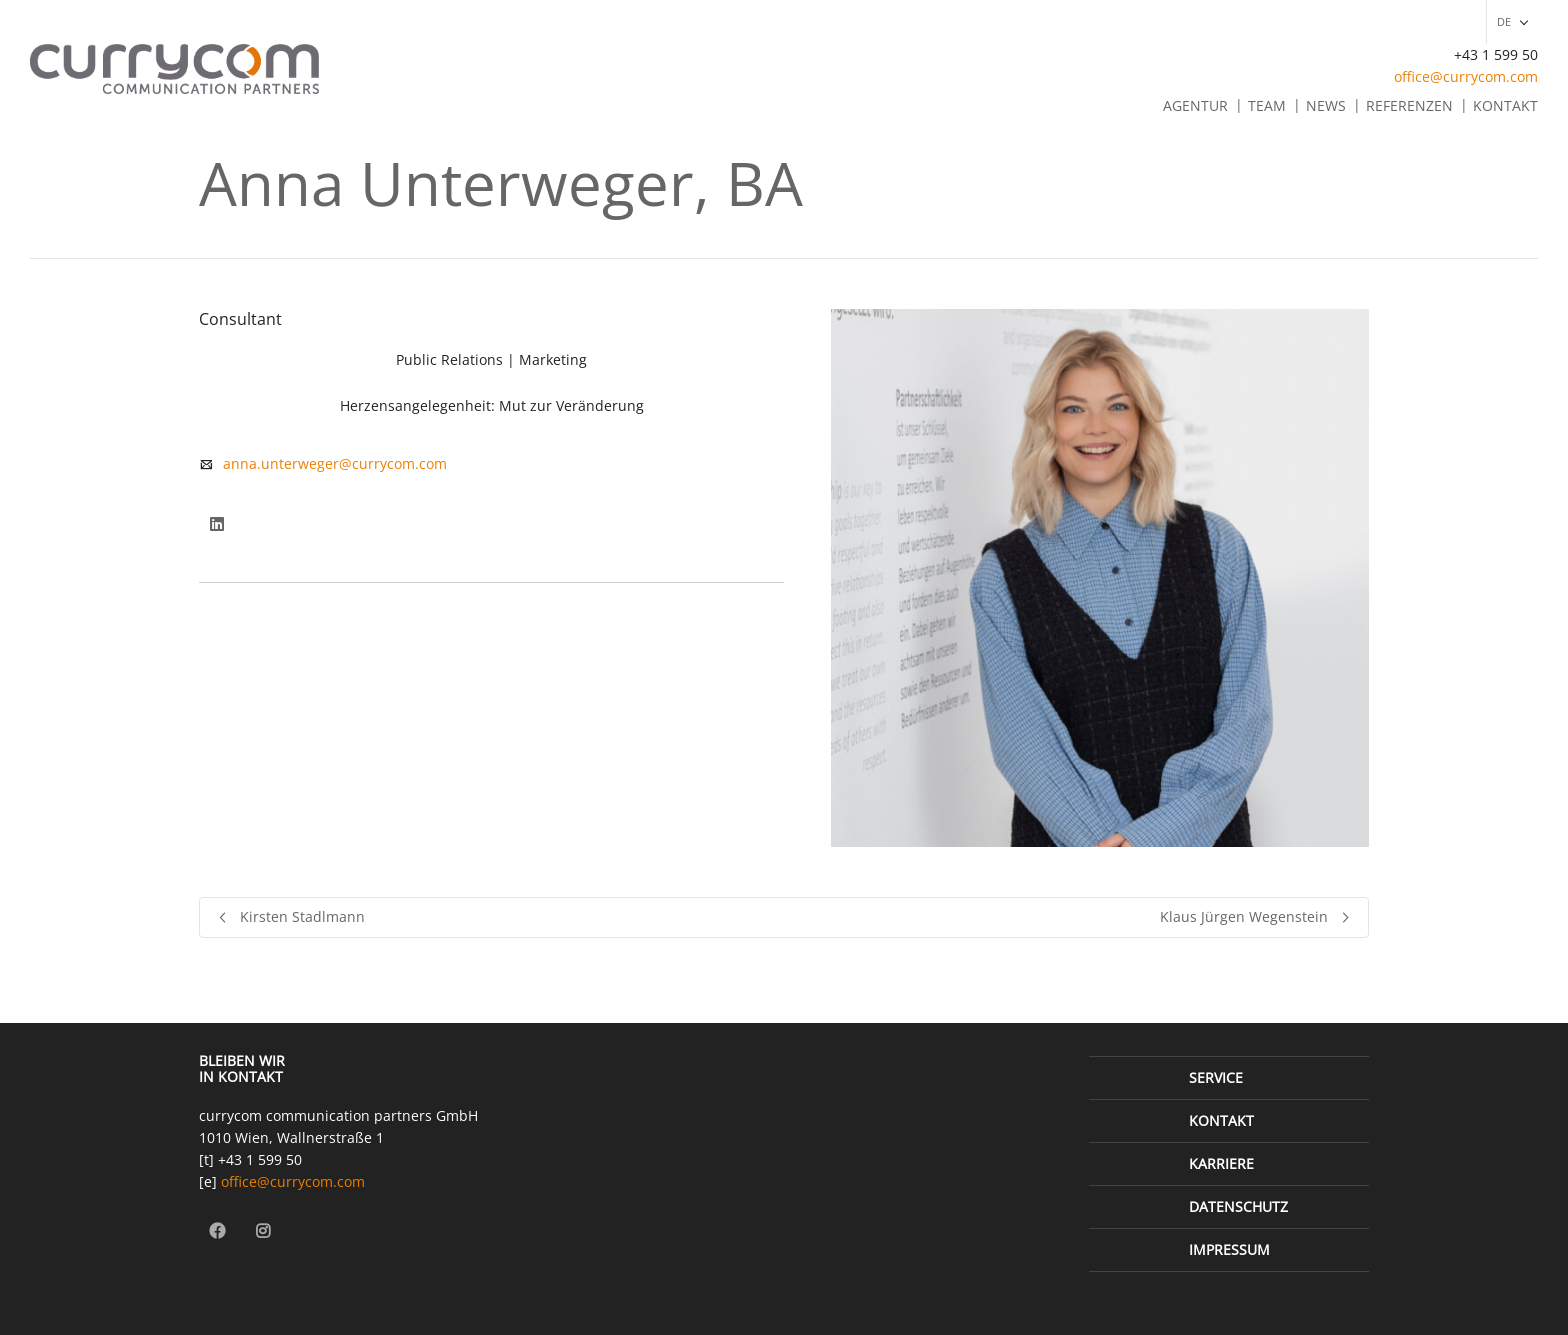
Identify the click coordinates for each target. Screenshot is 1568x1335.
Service (1216, 1077)
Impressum (1229, 1249)
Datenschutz (1238, 1206)
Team (1267, 105)
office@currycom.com (1466, 76)
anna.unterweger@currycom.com (335, 463)
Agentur (1195, 105)
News (1326, 105)
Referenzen (1409, 105)
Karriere (1221, 1163)
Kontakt (1505, 105)
